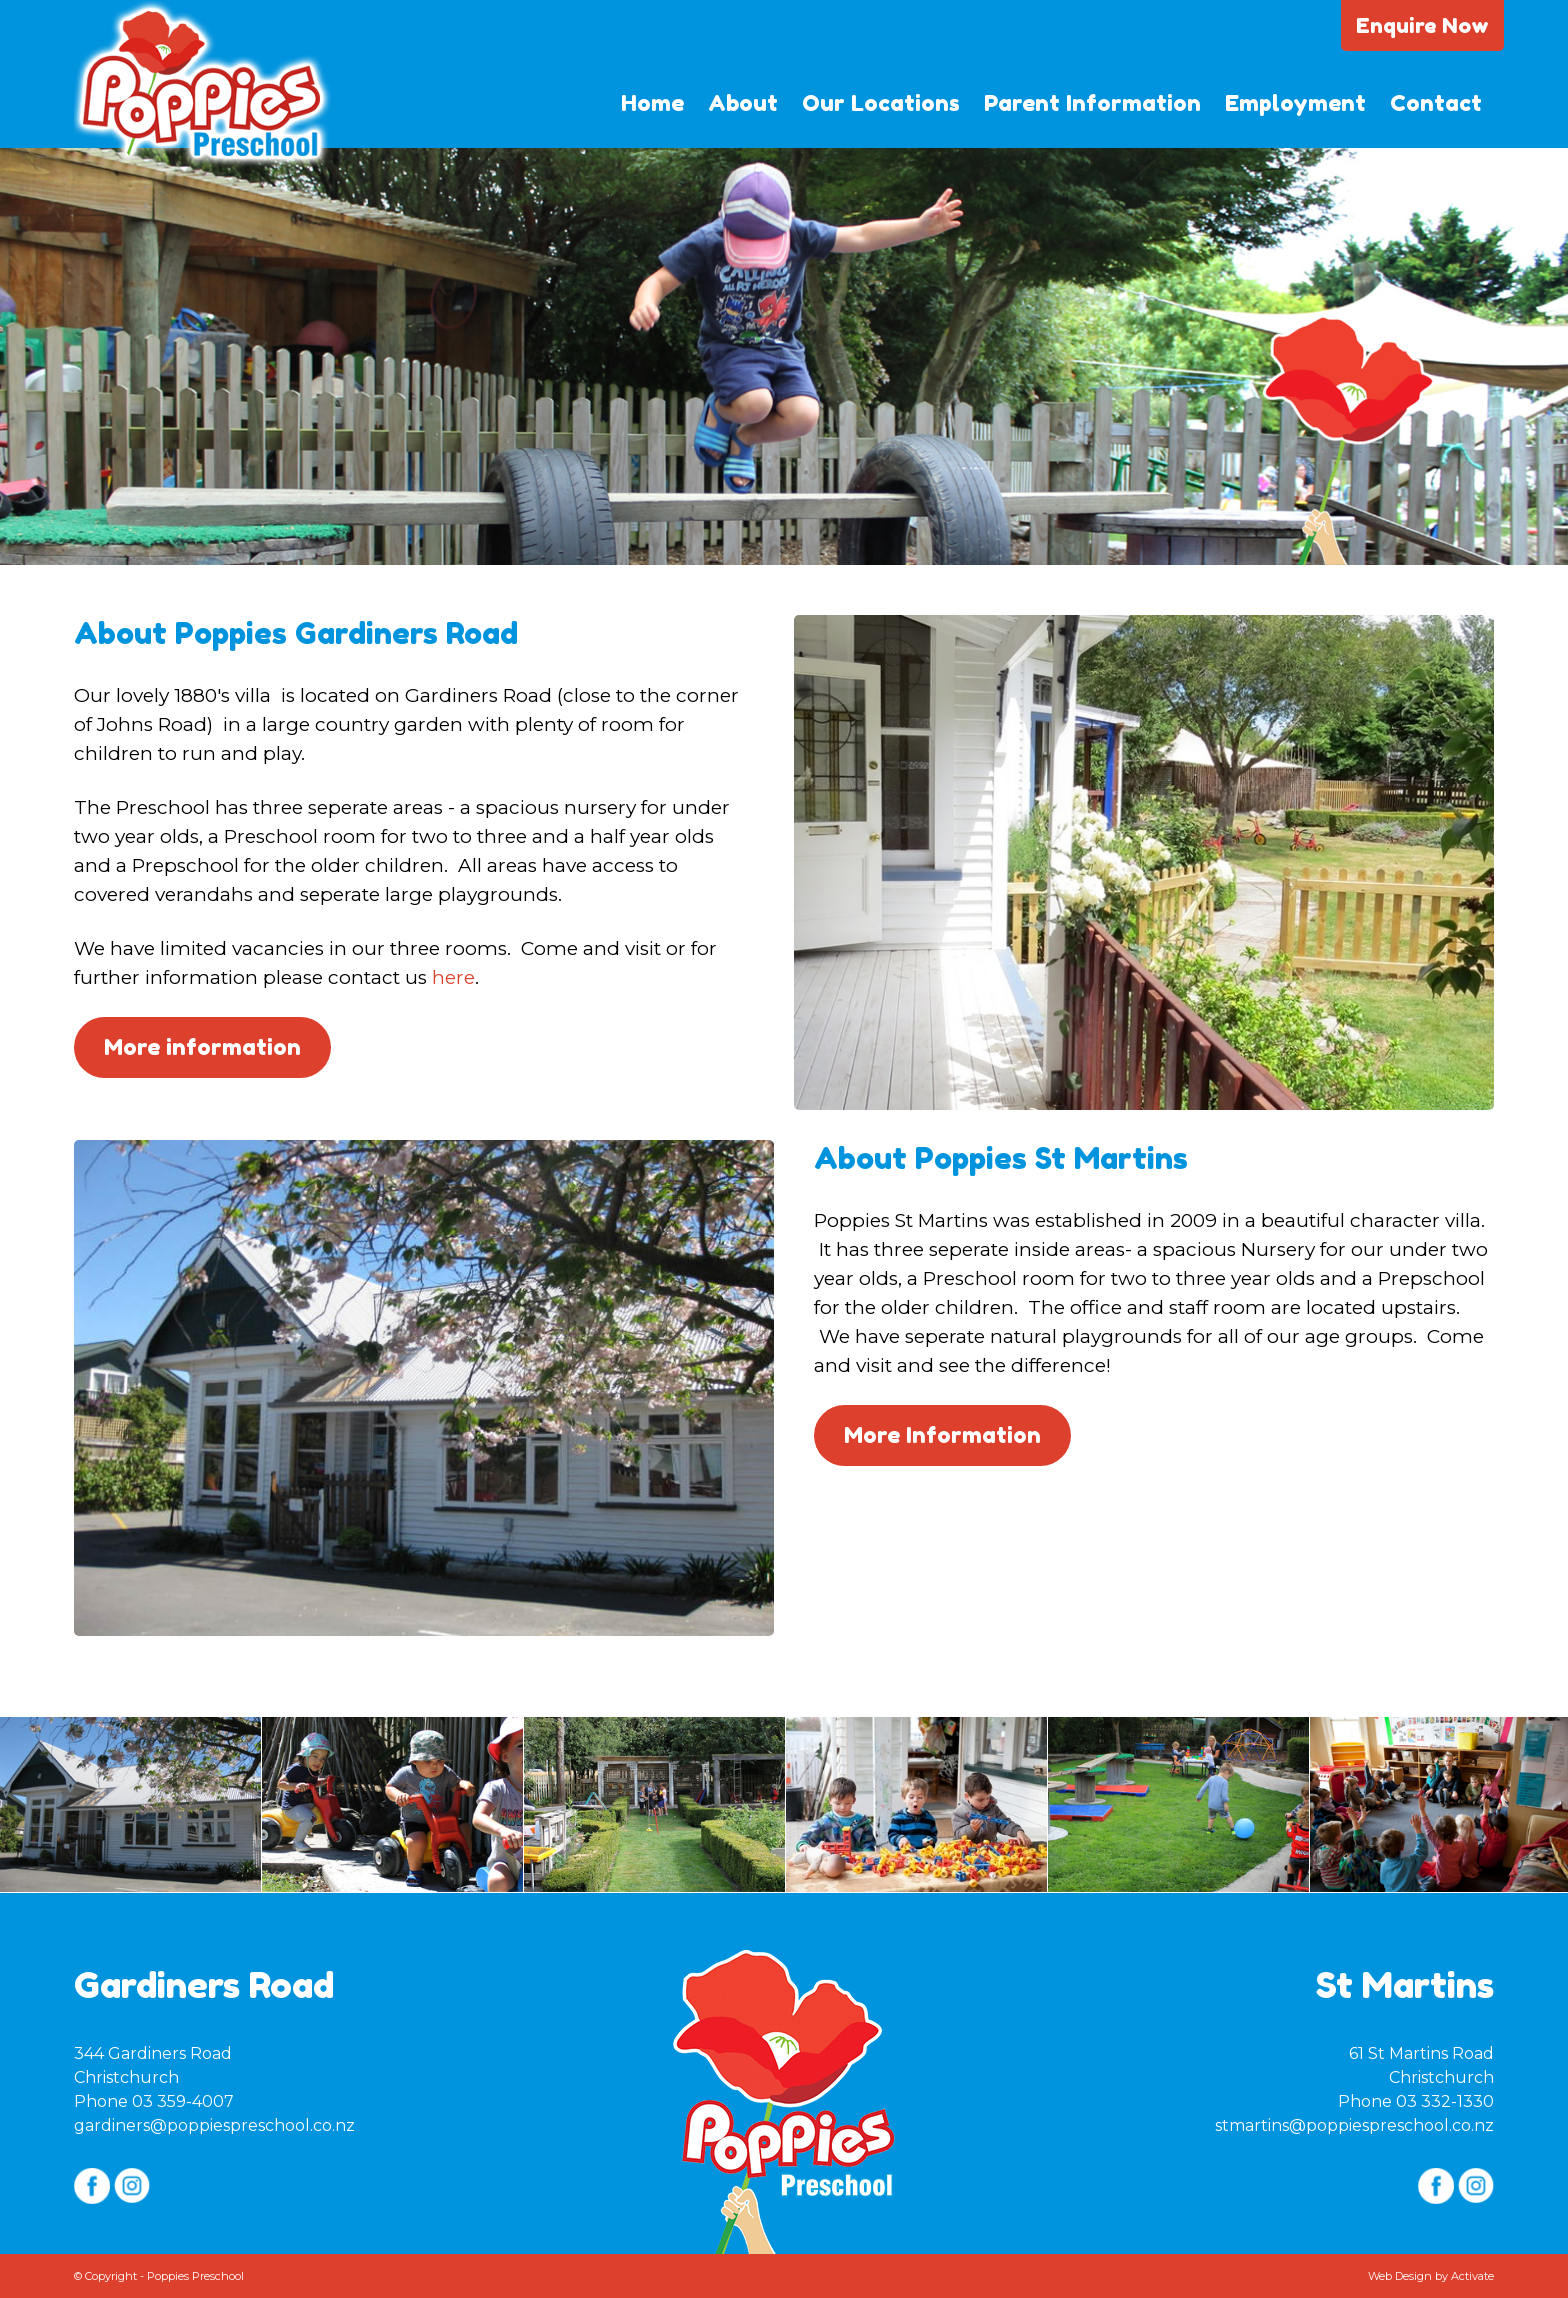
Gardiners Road (204, 1984)
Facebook (92, 2186)
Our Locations (881, 103)
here (453, 977)
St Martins (1405, 1984)
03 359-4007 (183, 2101)
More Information (942, 1435)
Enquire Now (1422, 25)
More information (202, 1047)
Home (652, 103)
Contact (1436, 103)
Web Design (1400, 2276)
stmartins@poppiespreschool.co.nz (1354, 2125)
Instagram (132, 2186)
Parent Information (1092, 103)
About (743, 103)
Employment (1295, 103)
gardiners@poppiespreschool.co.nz (214, 2125)
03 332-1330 (1445, 2101)
